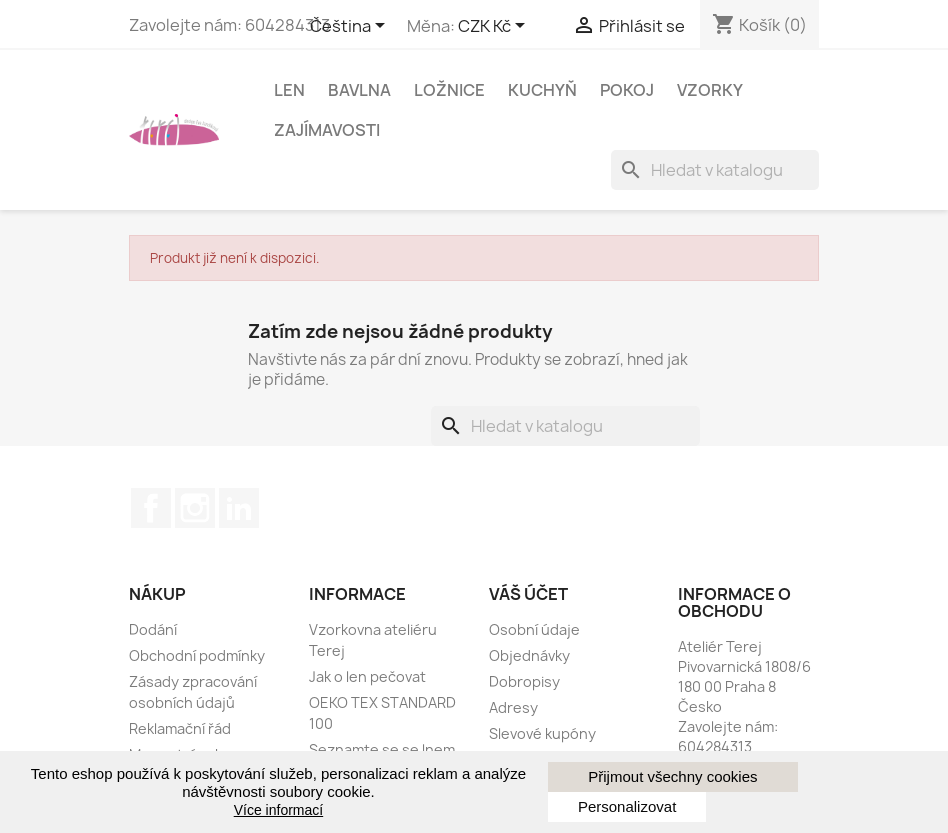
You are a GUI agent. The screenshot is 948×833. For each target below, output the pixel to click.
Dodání (153, 629)
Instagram (195, 508)
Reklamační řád (180, 728)
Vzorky (710, 90)
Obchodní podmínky (197, 655)
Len (289, 90)
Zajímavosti (327, 130)
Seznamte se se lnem (382, 749)
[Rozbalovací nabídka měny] (495, 27)
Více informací (278, 810)
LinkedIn (239, 508)
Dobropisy (524, 681)
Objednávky (529, 655)
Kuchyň (542, 90)
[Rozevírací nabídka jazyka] (351, 27)
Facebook (151, 508)
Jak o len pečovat (367, 676)
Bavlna (359, 90)
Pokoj (627, 90)
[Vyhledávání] (715, 170)
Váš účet (528, 594)
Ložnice (449, 90)
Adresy (513, 707)
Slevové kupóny (542, 733)
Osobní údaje (534, 629)
